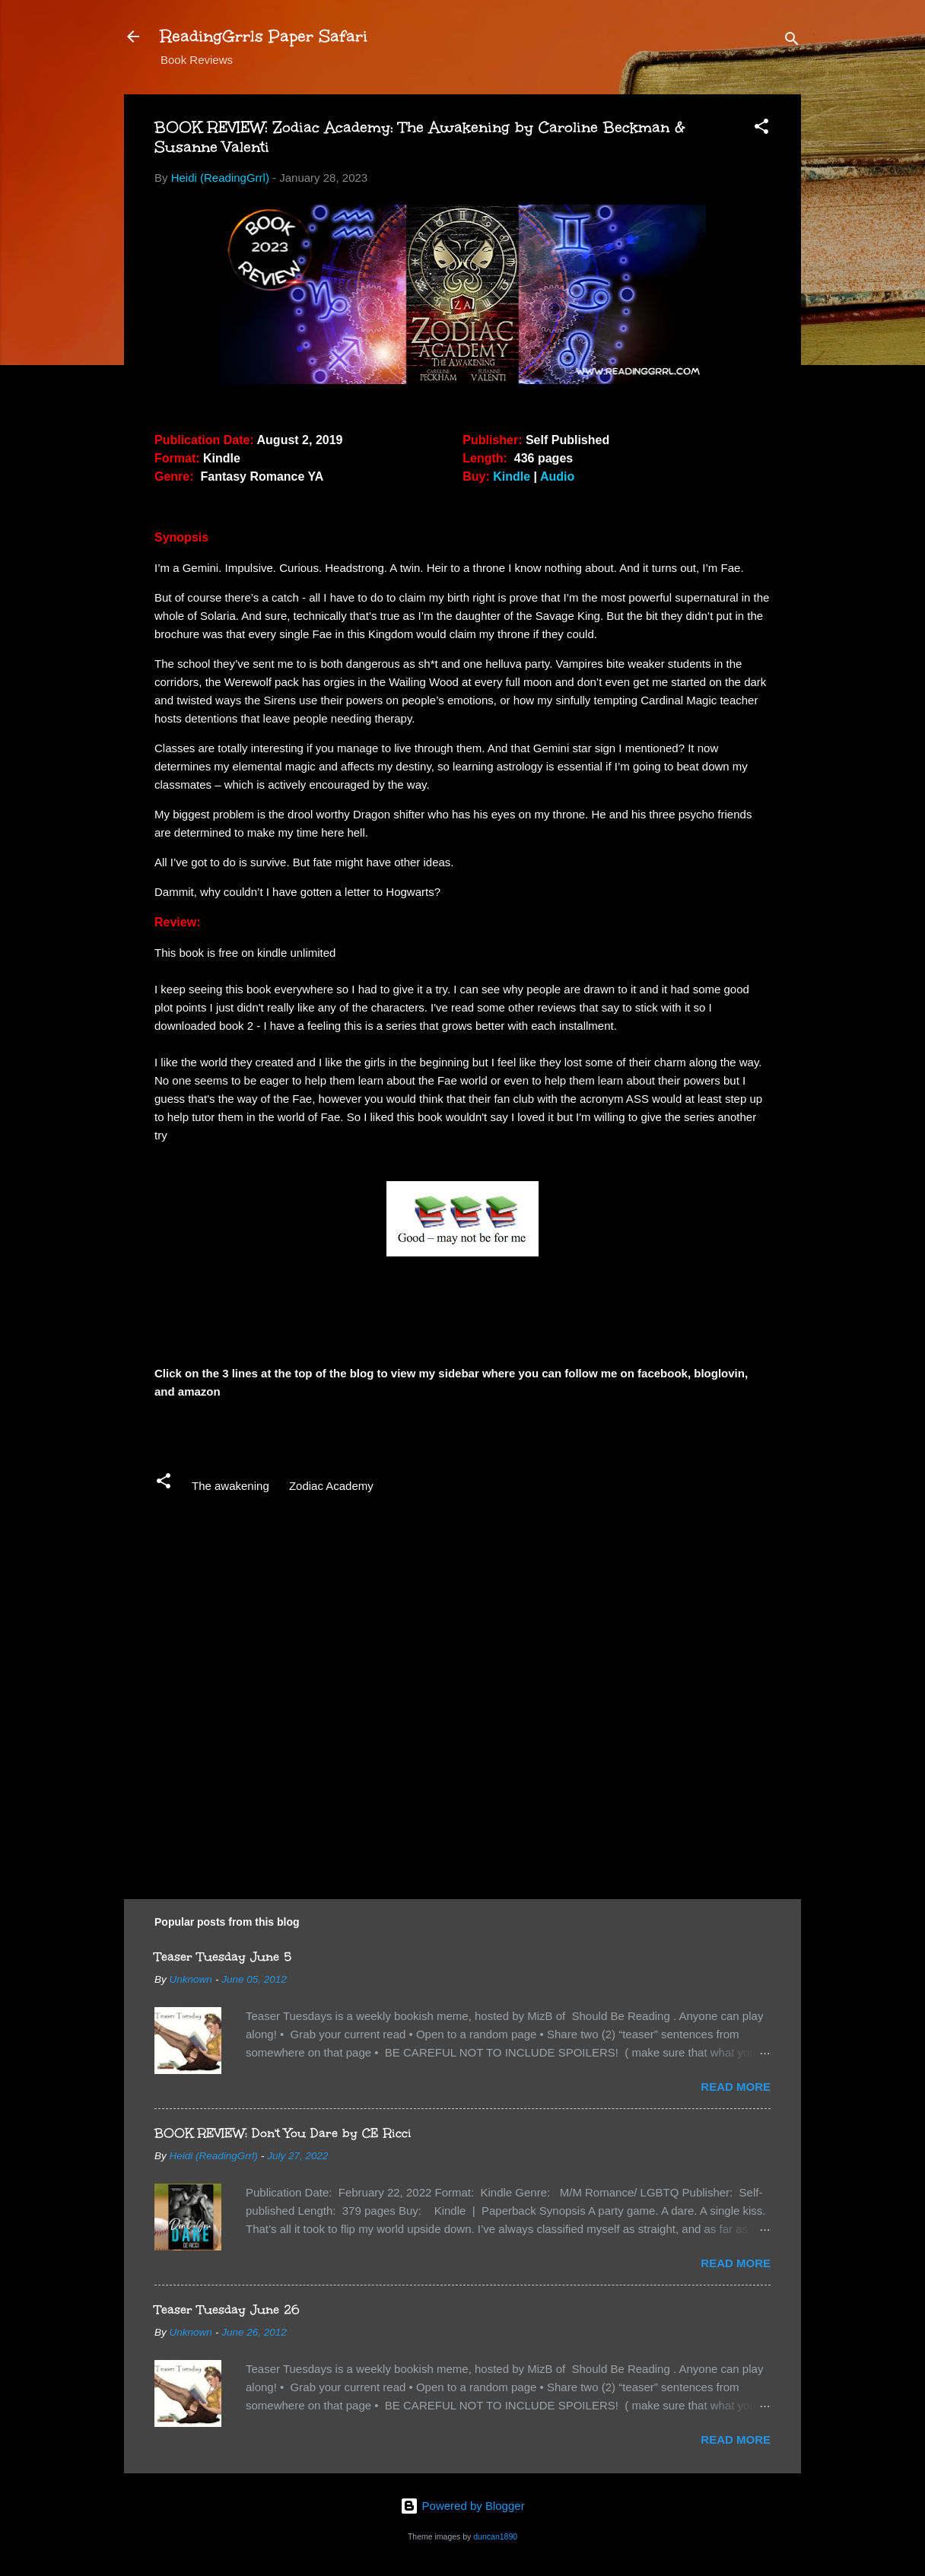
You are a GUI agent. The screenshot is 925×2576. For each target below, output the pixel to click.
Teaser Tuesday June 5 (222, 1957)
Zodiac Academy (331, 1485)
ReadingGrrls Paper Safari (264, 36)
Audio (557, 476)
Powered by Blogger (462, 2505)
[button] (761, 129)
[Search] (792, 41)
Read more (736, 2086)
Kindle (511, 476)
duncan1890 (495, 2536)
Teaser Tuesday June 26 (227, 2309)
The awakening (230, 1485)
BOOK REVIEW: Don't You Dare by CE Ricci (283, 2133)
